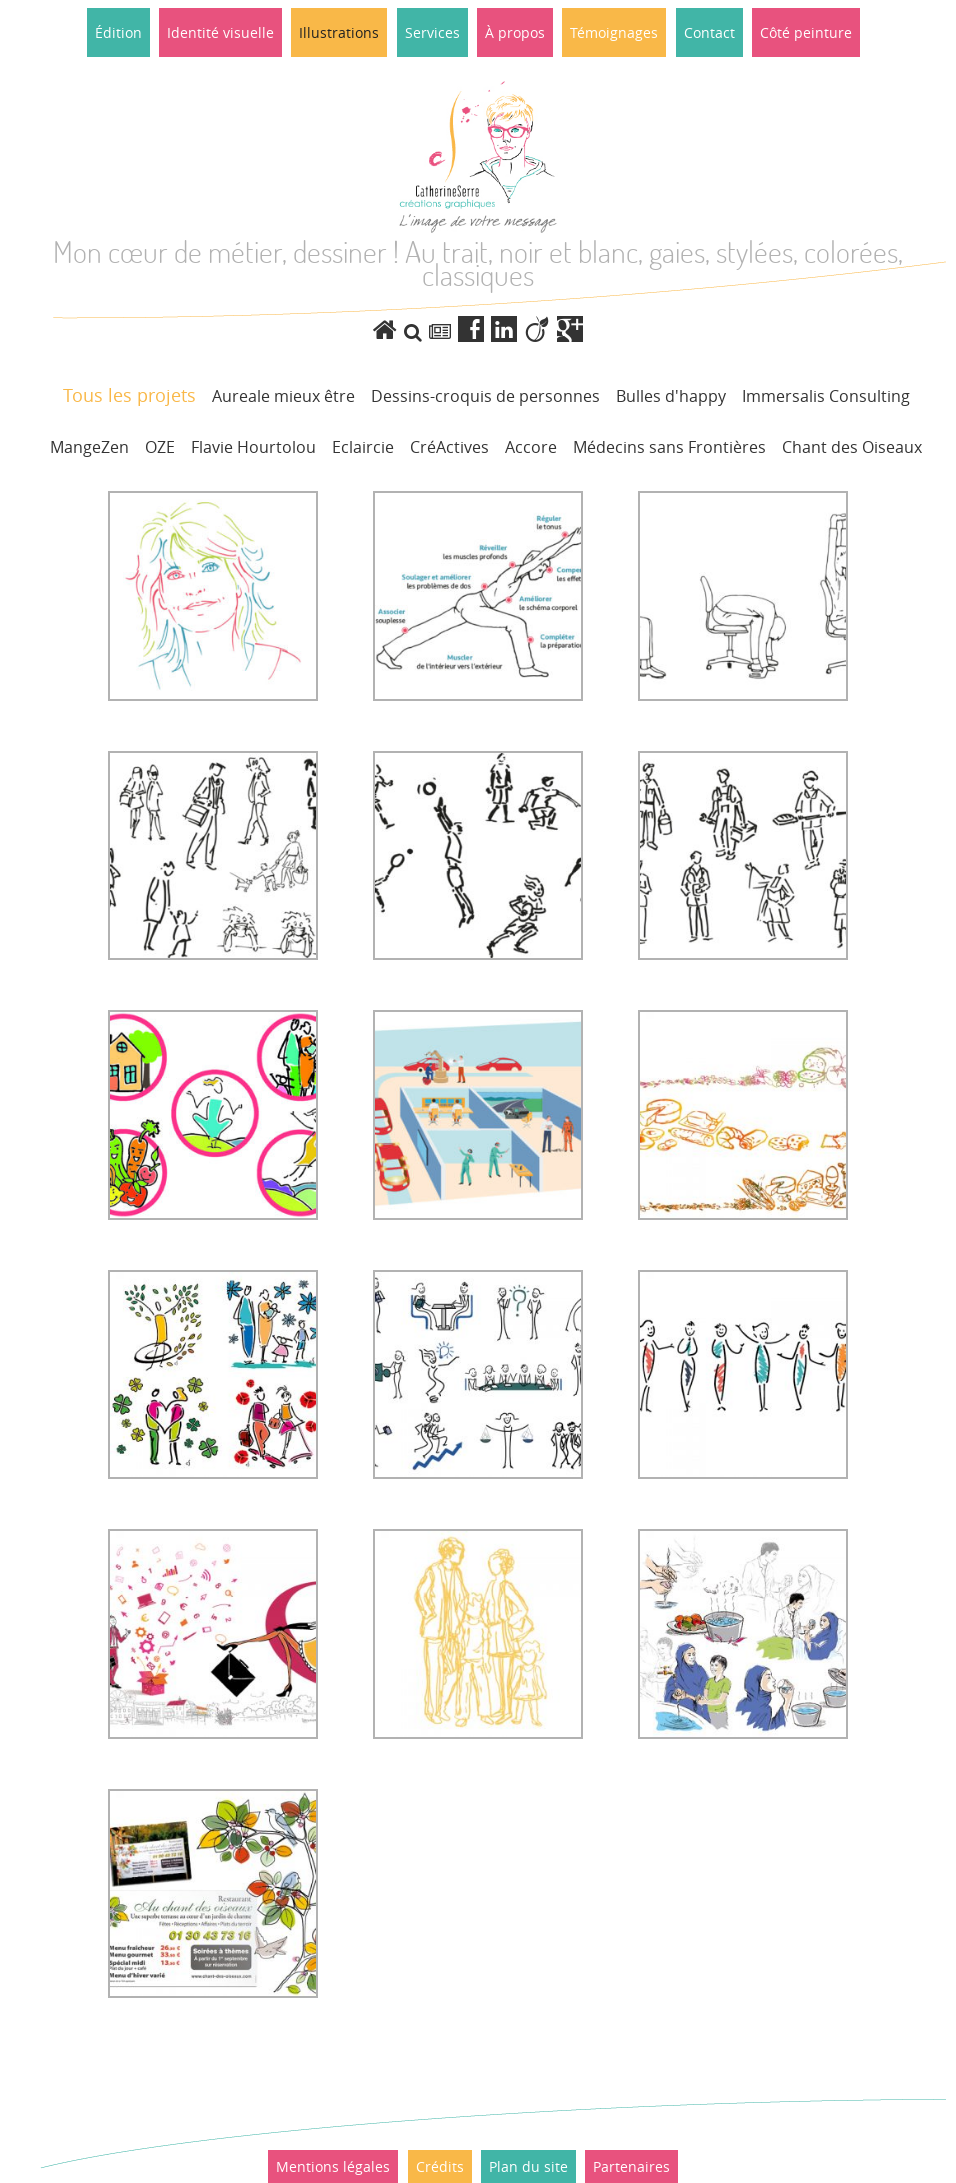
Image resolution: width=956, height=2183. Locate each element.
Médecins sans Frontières (669, 447)
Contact (709, 32)
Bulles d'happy (671, 396)
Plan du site (528, 2166)
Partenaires (631, 2166)
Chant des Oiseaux (852, 447)
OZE (160, 447)
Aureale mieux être (283, 396)
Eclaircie (363, 447)
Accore (531, 447)
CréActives (449, 447)
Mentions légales (333, 2166)
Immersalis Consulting (826, 396)
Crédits (440, 2166)
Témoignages (614, 32)
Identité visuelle (220, 32)
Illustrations (339, 32)
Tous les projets (129, 395)
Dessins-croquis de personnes (485, 396)
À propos (515, 32)
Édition (118, 32)
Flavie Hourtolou (253, 447)
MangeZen (89, 447)
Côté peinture (806, 32)
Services (432, 32)
